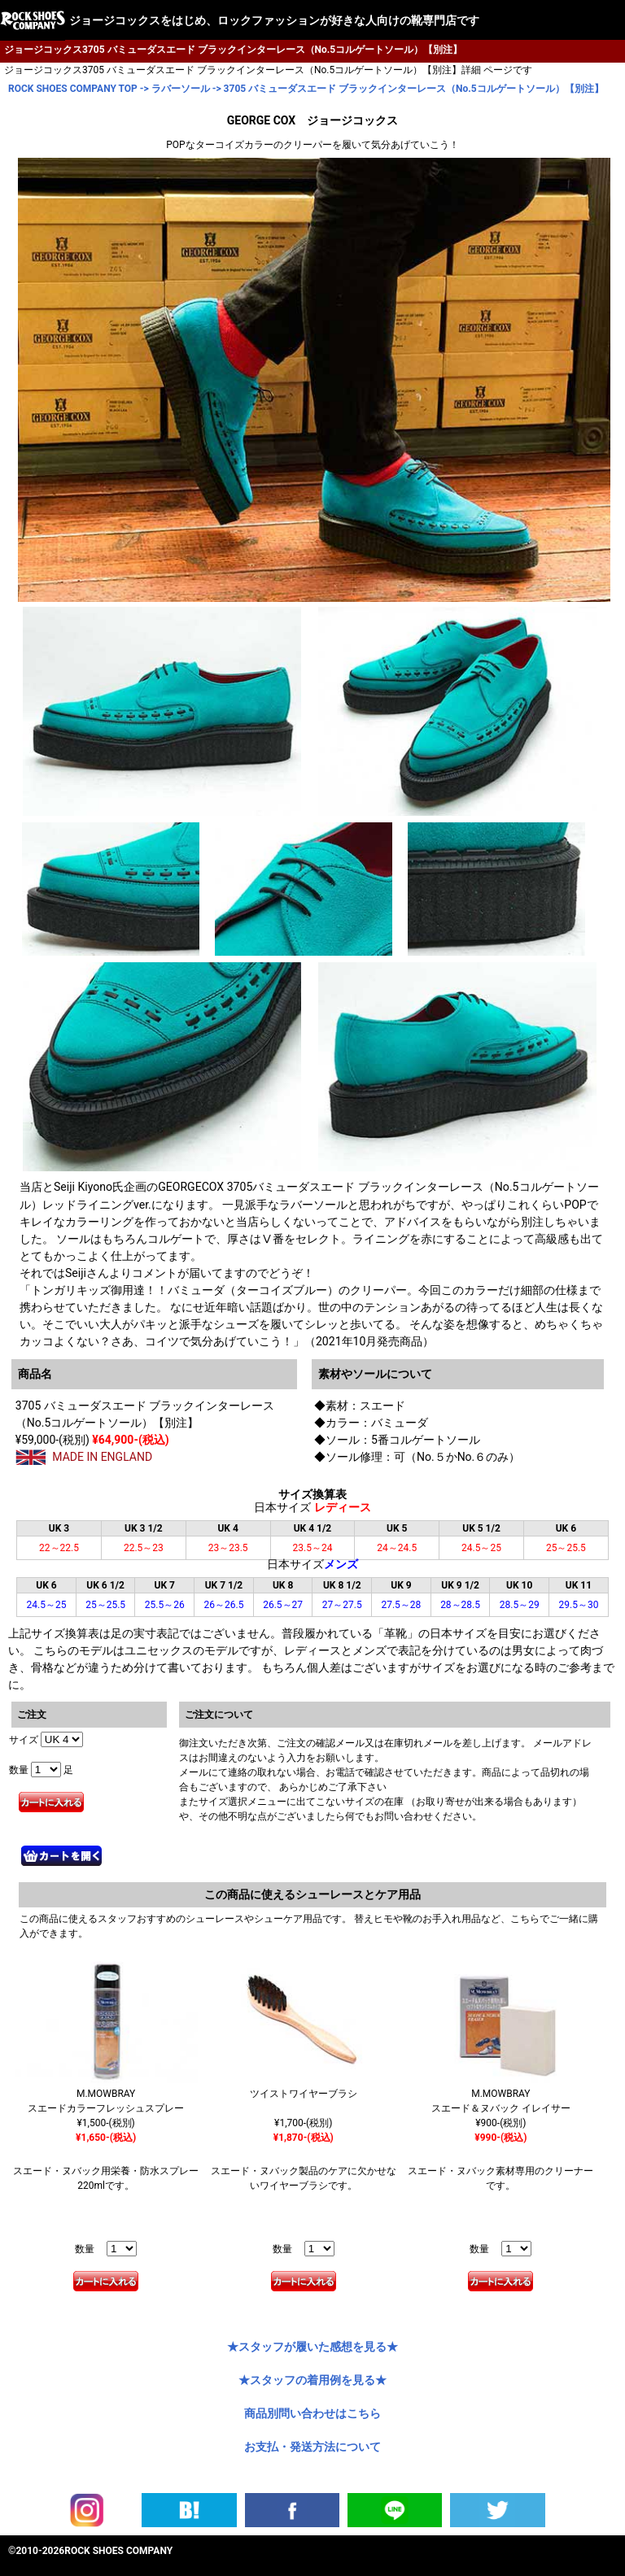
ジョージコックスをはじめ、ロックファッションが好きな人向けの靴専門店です (274, 20)
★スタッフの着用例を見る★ (312, 2379)
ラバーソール (180, 88)
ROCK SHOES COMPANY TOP (73, 88)
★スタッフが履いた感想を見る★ (312, 2346)
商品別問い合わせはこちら (312, 2413)
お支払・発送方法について (312, 2446)
